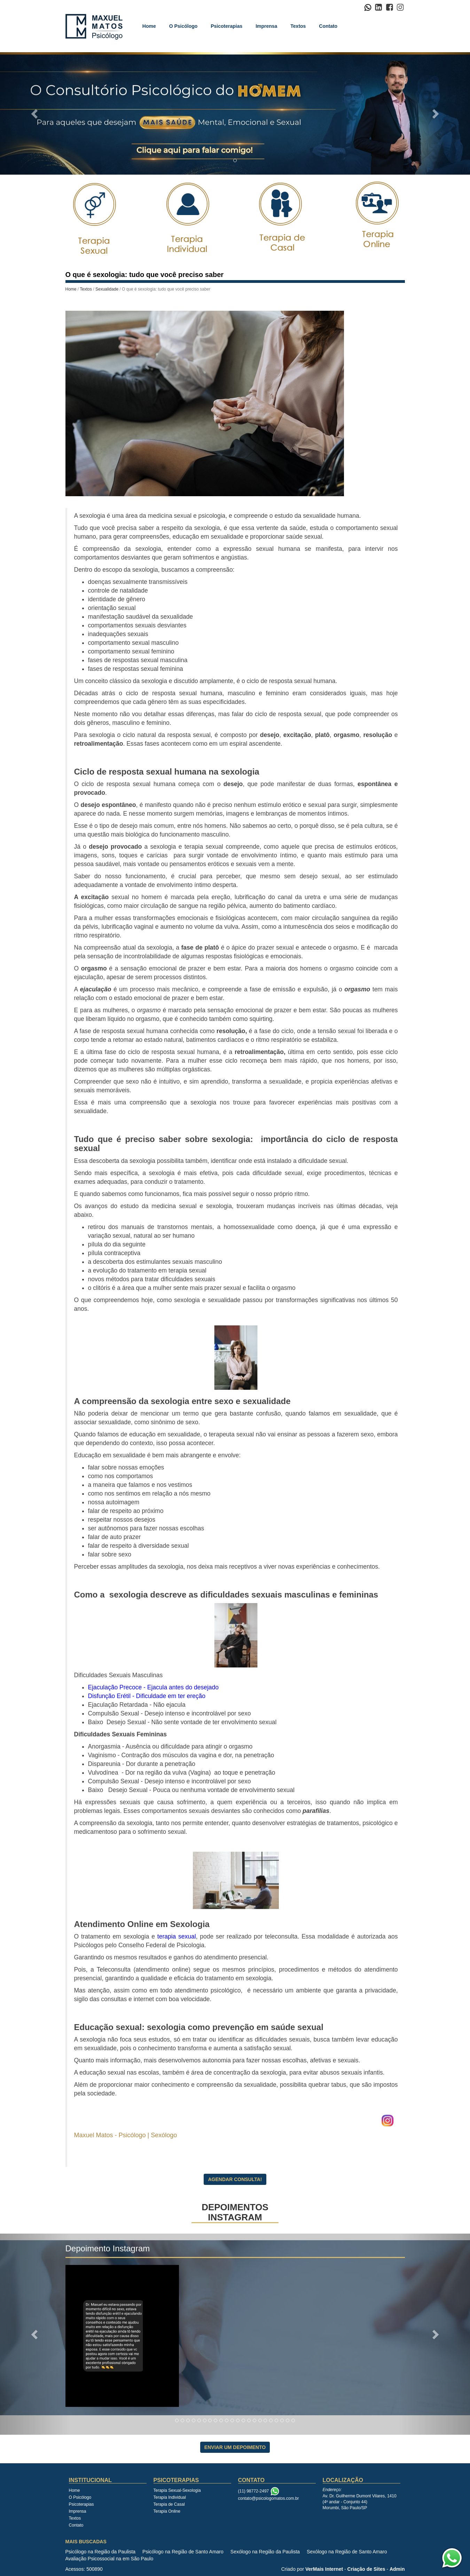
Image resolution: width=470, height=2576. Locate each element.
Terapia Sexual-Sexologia (177, 2490)
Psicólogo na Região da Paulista (100, 2551)
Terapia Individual (170, 2497)
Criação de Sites (366, 2569)
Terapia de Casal (169, 2504)
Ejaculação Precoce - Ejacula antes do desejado (154, 1687)
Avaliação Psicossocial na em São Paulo (109, 2558)
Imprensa (266, 26)
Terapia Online (167, 2511)
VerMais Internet (324, 2569)
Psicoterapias (226, 26)
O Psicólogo (183, 26)
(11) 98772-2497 (253, 2491)
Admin (397, 2569)
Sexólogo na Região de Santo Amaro (347, 2551)
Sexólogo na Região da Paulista (265, 2551)
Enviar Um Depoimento (235, 2447)
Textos (298, 26)
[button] (35, 113)
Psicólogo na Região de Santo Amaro (183, 2551)
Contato (328, 26)
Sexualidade (107, 289)
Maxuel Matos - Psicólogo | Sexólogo (126, 2135)
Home (149, 26)
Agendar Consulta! (235, 2179)
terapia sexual (176, 1936)
